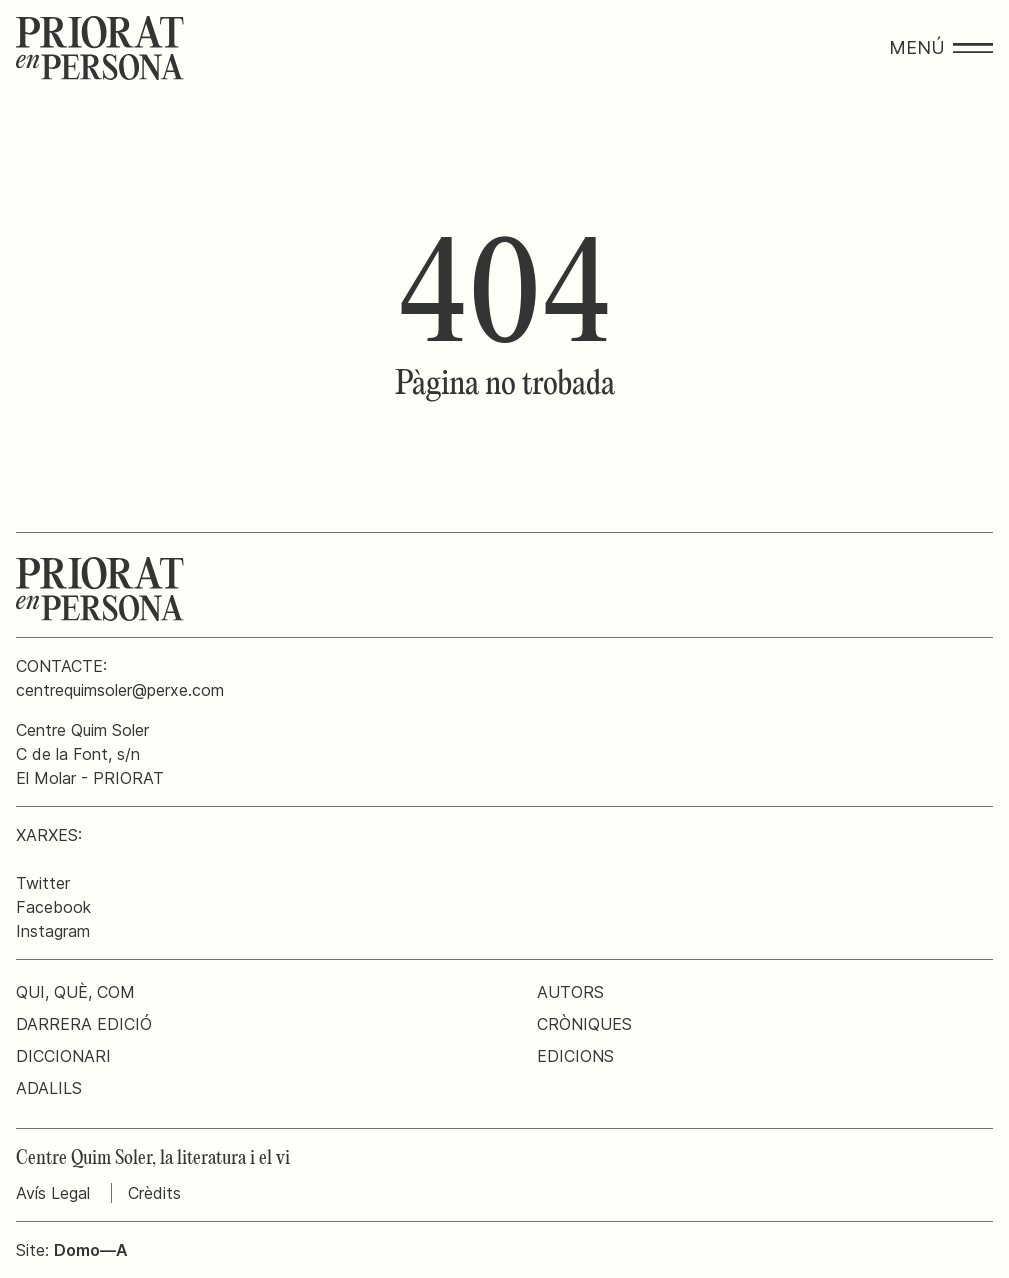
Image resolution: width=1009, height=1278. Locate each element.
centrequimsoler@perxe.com (120, 690)
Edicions (575, 1056)
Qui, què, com (75, 992)
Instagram (53, 931)
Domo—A (91, 1250)
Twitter (43, 883)
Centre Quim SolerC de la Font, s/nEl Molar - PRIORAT (90, 754)
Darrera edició (84, 1024)
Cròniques (584, 1024)
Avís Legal (53, 1193)
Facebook (53, 907)
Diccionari (63, 1056)
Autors (570, 992)
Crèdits (154, 1193)
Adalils (49, 1088)
